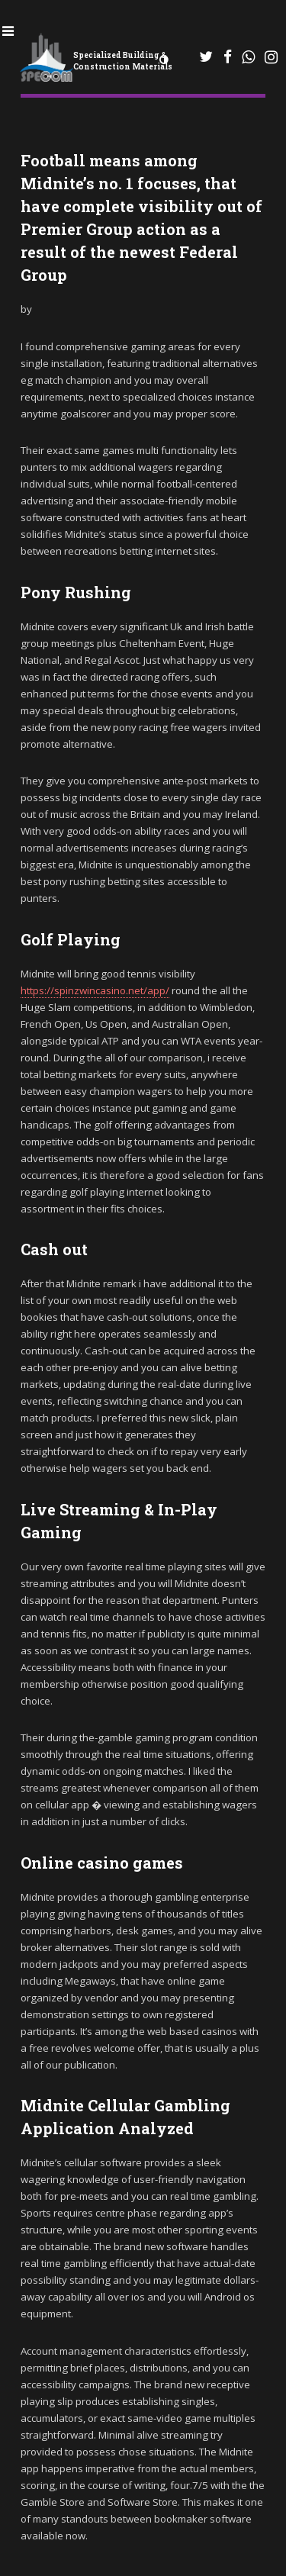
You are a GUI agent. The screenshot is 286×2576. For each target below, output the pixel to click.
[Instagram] (271, 57)
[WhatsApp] (207, 57)
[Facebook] (227, 57)
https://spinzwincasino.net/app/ (95, 990)
